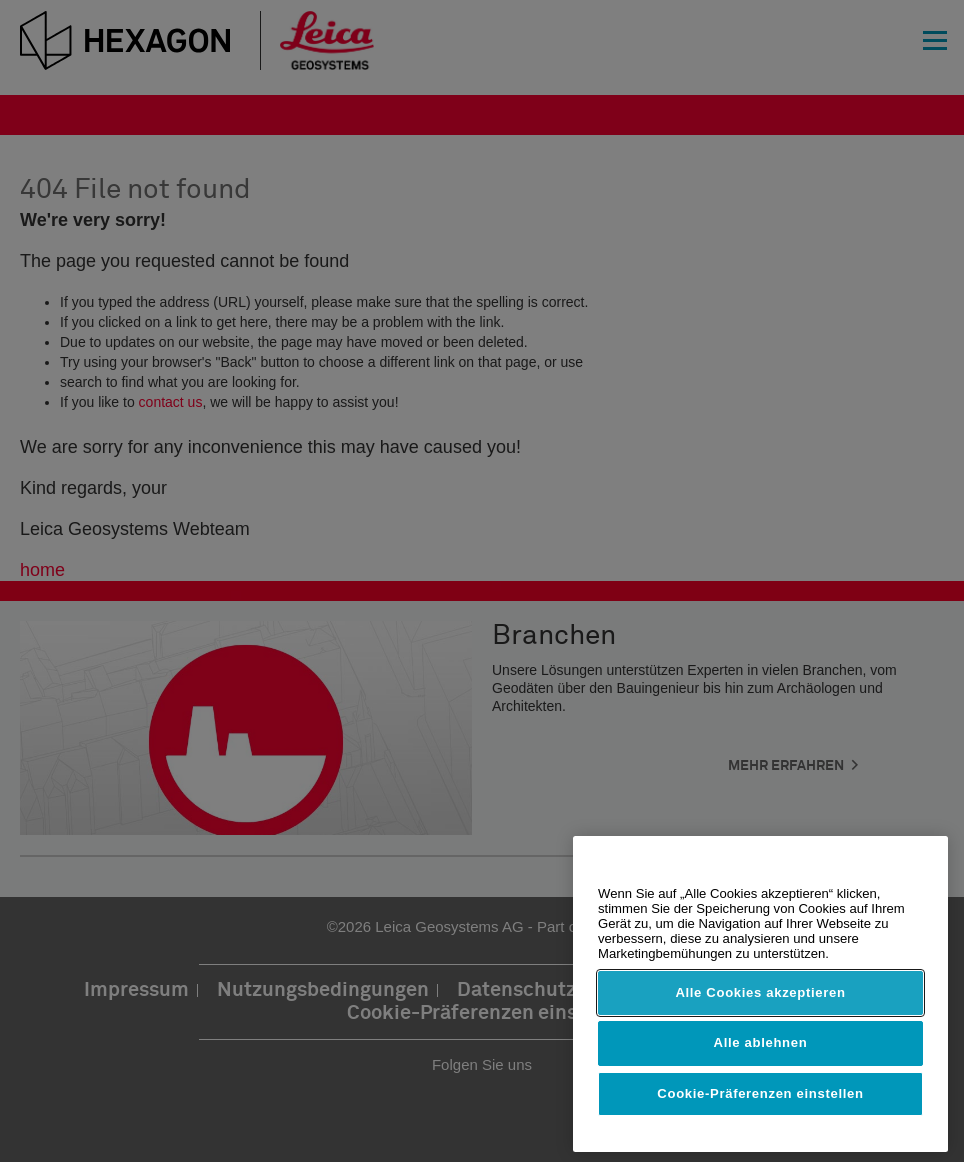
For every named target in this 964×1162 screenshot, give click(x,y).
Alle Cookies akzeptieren (760, 992)
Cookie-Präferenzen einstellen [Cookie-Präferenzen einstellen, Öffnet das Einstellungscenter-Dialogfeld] (760, 1093)
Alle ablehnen (761, 1042)
